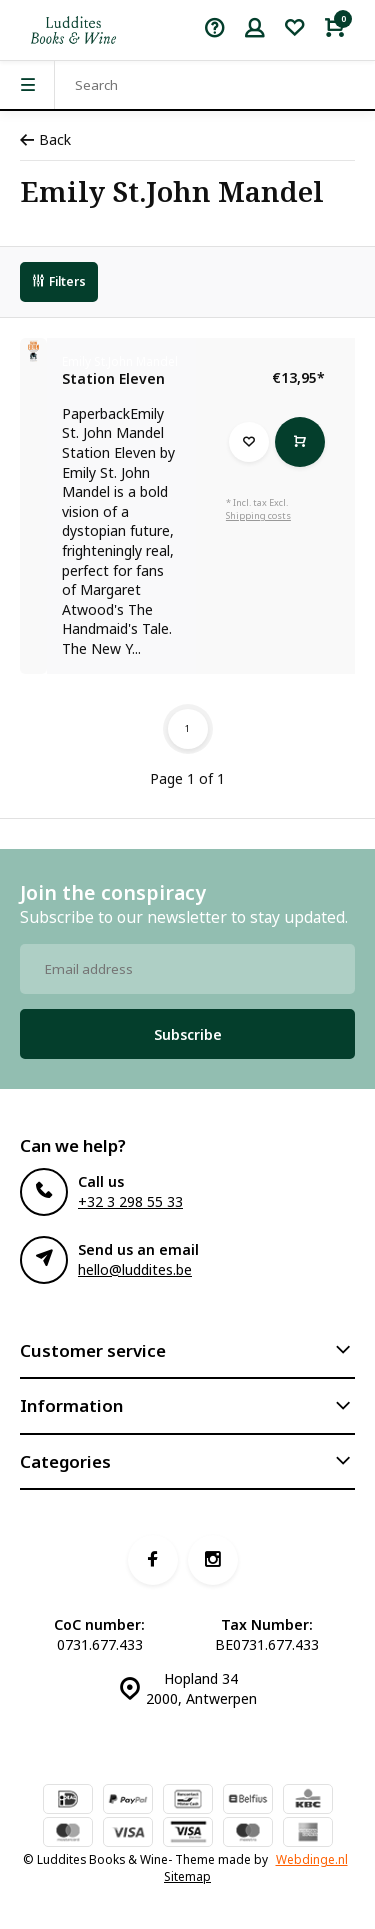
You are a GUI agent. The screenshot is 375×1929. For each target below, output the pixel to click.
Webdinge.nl (312, 1859)
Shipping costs (258, 515)
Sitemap (187, 1876)
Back (45, 139)
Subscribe (188, 1034)
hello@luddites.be (135, 1269)
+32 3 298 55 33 (130, 1201)
